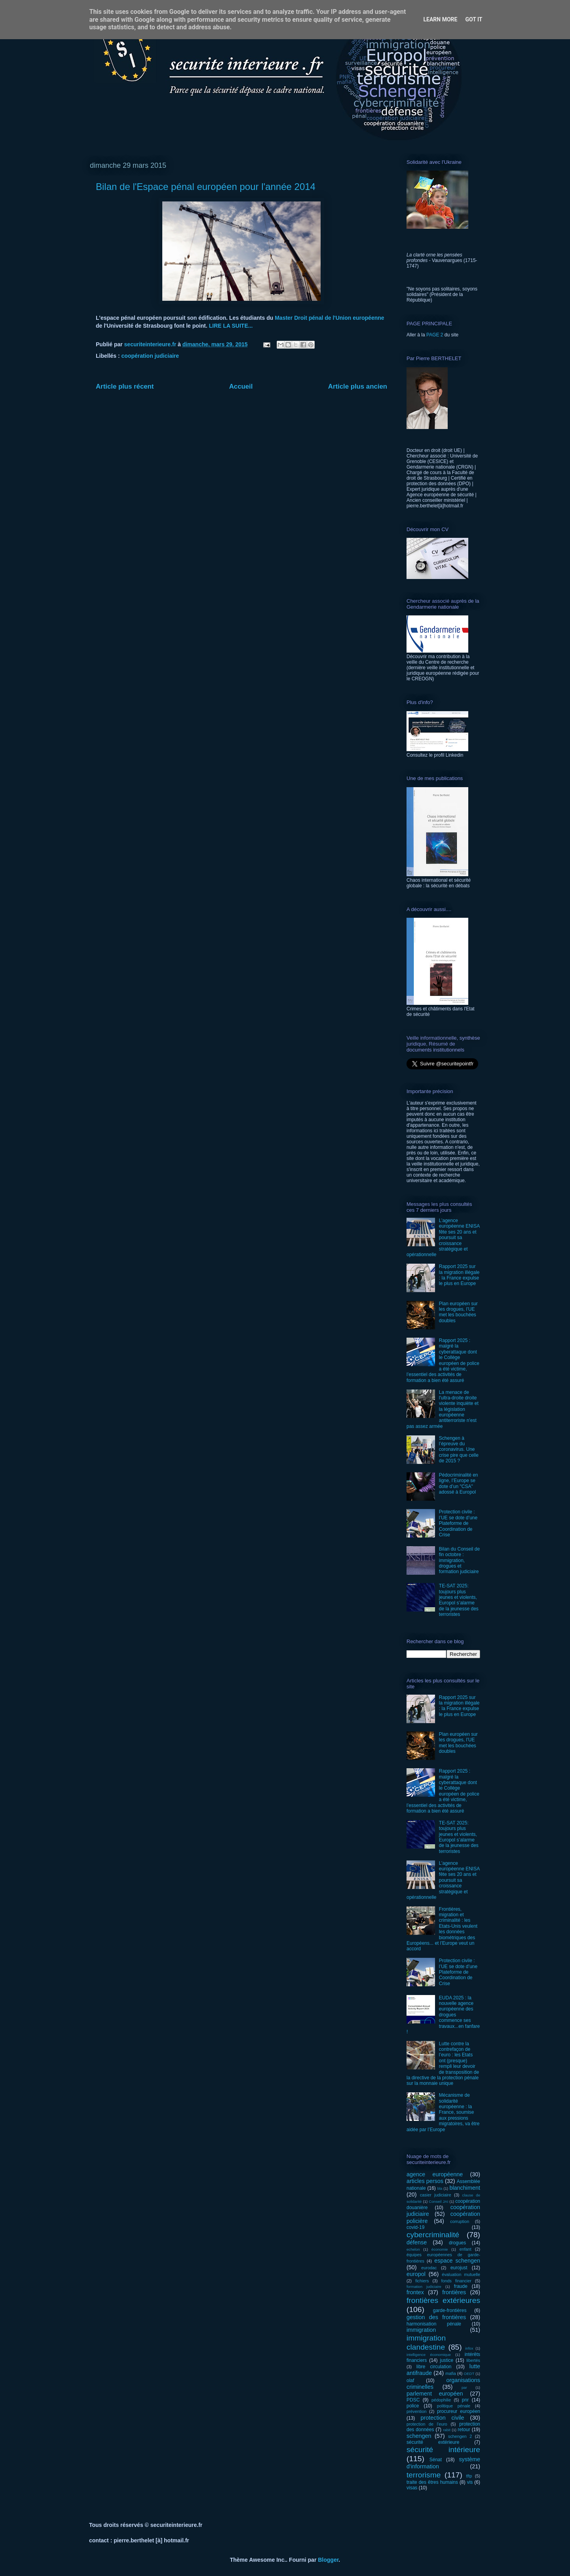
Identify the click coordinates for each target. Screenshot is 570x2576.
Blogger (328, 2560)
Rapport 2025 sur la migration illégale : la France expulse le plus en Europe (459, 1275)
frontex (415, 2292)
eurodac (429, 2267)
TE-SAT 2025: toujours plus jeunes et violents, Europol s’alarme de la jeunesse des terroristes (459, 1600)
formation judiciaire (424, 2286)
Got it (473, 19)
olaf (410, 2380)
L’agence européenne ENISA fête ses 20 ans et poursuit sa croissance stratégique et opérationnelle (443, 1237)
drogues (457, 2243)
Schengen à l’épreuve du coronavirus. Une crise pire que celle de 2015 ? (459, 1449)
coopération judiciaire (150, 356)
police (413, 2406)
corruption (459, 2221)
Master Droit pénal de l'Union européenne (329, 318)
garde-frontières (450, 2310)
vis (470, 2482)
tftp (469, 2475)
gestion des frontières (436, 2317)
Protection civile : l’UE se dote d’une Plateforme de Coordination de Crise (458, 1523)
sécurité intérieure (443, 2449)
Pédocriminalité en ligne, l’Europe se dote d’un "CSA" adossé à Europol (458, 1483)
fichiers (422, 2280)
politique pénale (453, 2405)
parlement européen (435, 2393)
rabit (446, 2430)
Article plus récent (125, 386)
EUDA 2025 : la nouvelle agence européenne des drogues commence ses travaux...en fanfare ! (443, 2015)
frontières (454, 2292)
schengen (419, 2436)
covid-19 (415, 2227)
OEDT (469, 2373)
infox (469, 2348)
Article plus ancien (357, 386)
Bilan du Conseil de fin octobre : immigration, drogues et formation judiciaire (459, 1560)
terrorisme (424, 2475)
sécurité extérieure (433, 2442)
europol (416, 2274)
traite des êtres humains (432, 2482)
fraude (460, 2286)
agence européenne (435, 2174)
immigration (421, 2330)
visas (412, 2488)
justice (446, 2360)
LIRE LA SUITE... (231, 326)
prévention (416, 2411)
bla (440, 2188)
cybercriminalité (433, 2235)
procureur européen (458, 2411)
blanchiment (464, 2188)
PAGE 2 (434, 335)
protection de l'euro (427, 2424)
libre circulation (434, 2366)
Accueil (241, 386)
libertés (473, 2360)
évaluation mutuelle (461, 2274)
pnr (465, 2400)
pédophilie (441, 2400)
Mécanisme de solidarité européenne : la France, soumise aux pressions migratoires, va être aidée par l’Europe (443, 2112)
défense (417, 2242)
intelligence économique (429, 2354)
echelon (413, 2249)
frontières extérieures (443, 2300)
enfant (465, 2249)
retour (464, 2429)
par (464, 2387)
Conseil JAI (438, 2201)
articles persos (425, 2181)
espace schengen (457, 2260)
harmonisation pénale (434, 2324)
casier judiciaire (435, 2195)
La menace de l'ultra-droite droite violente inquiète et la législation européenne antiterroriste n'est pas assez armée (443, 1409)
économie (439, 2249)
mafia (450, 2373)
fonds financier (456, 2280)
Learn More (440, 19)
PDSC (413, 2400)
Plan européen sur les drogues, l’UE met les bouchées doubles (458, 1312)
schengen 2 (460, 2436)
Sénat (435, 2459)
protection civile (442, 2418)
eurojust (458, 2267)
